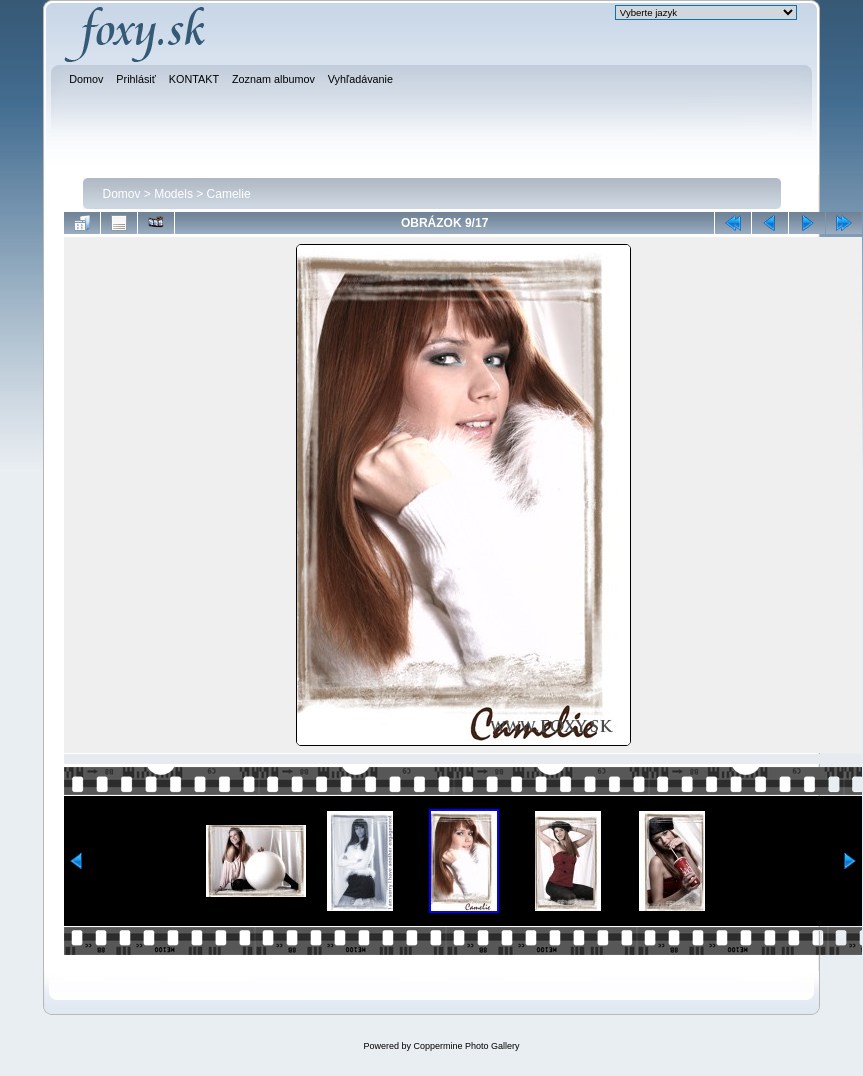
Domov (122, 194)
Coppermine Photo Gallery (466, 1046)
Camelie (229, 194)
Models (173, 194)
